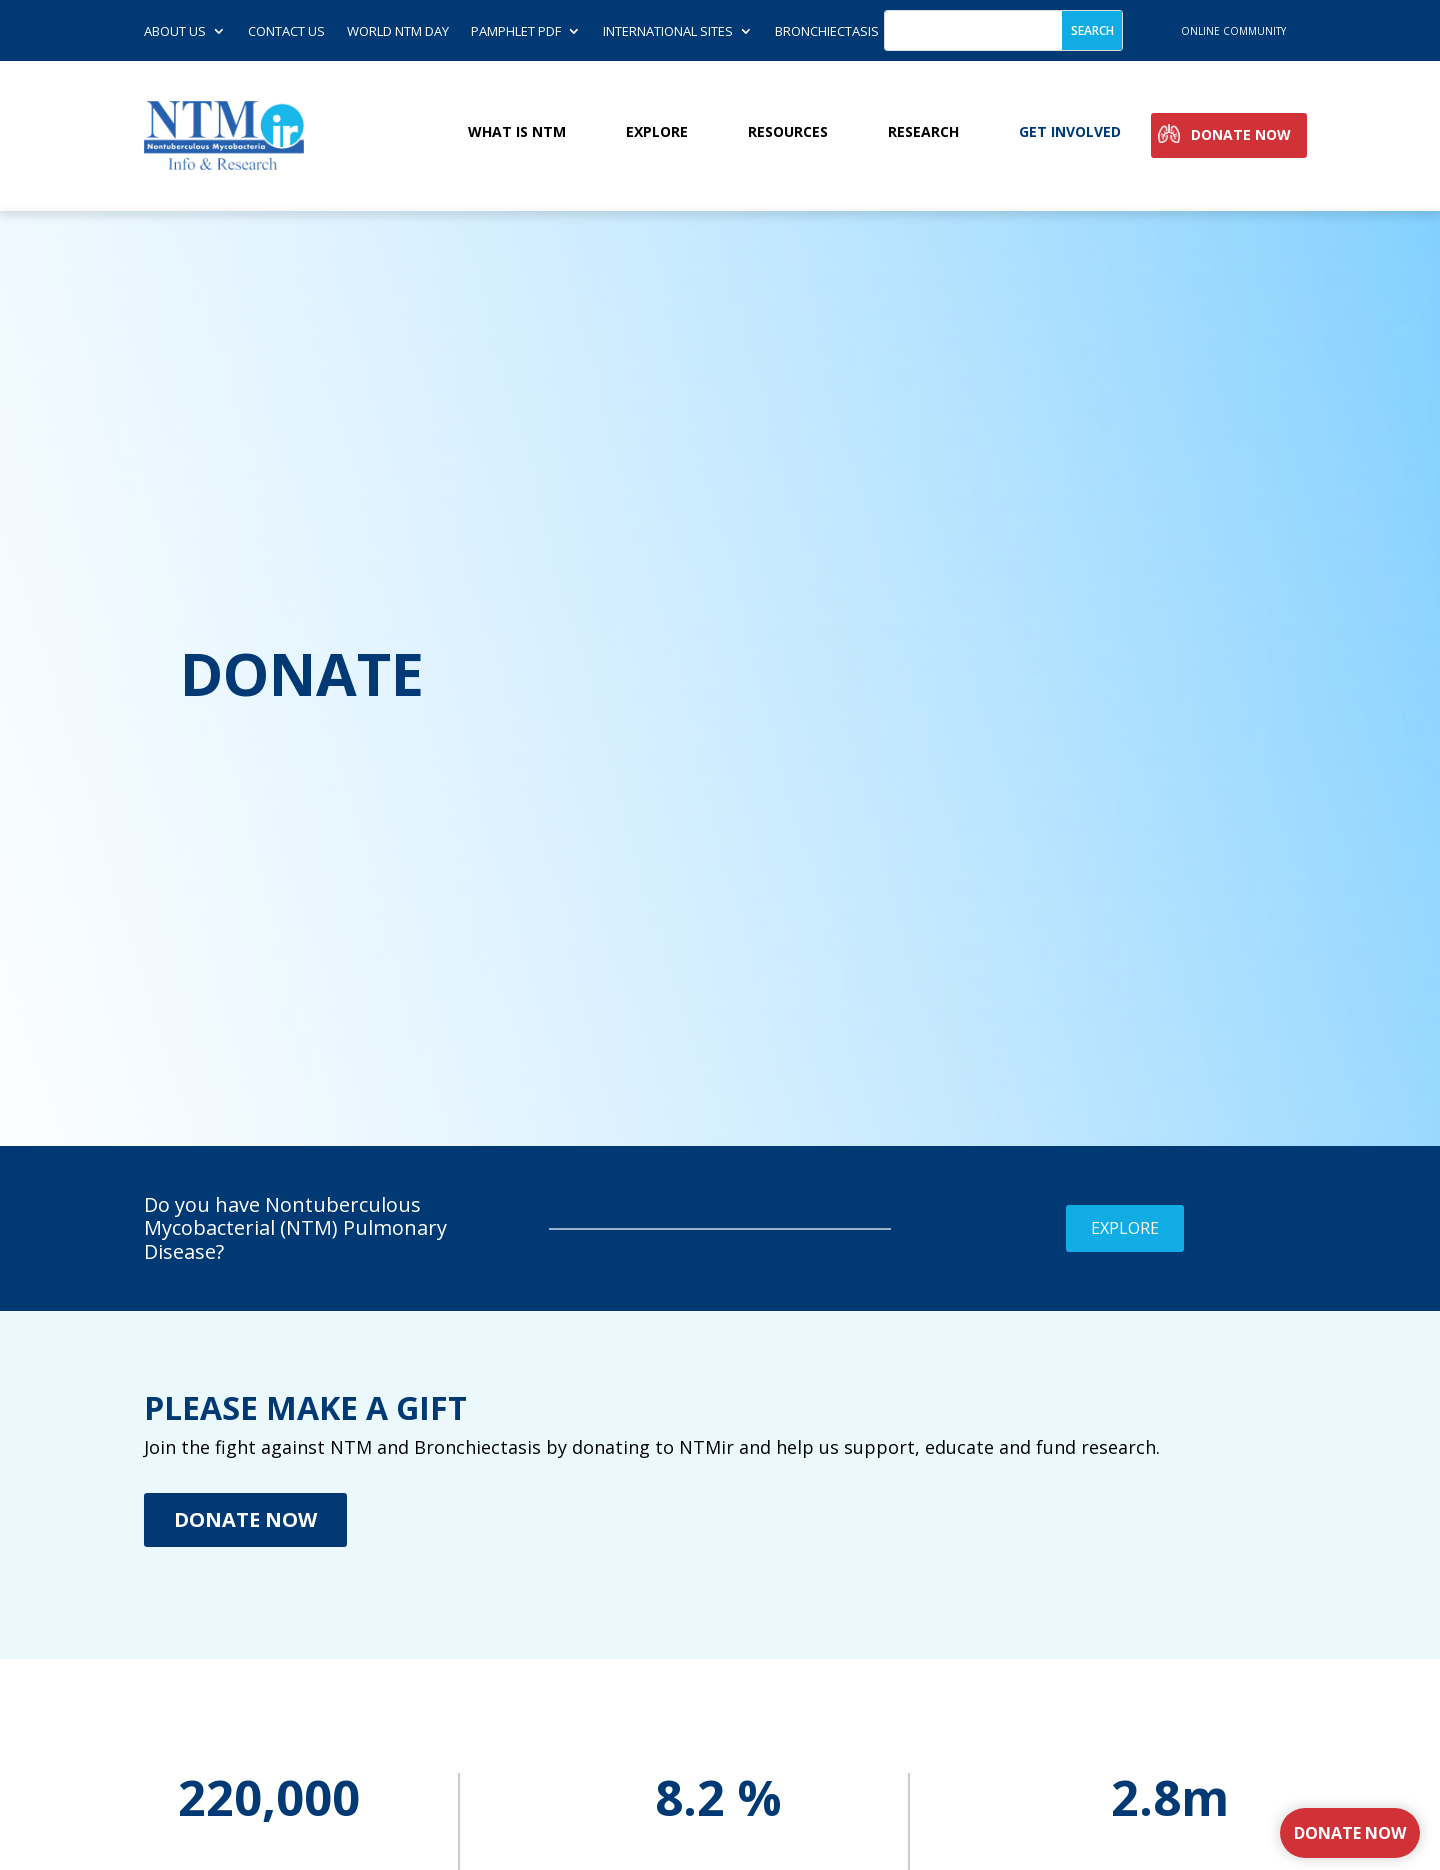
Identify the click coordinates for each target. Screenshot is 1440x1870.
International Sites (668, 32)
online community (1233, 31)
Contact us (286, 32)
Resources (788, 132)
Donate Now (1241, 135)
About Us (175, 32)
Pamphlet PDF (516, 32)
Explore (657, 132)
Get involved (1070, 132)
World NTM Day (398, 32)
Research (923, 132)
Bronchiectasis (827, 32)
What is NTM (517, 132)
